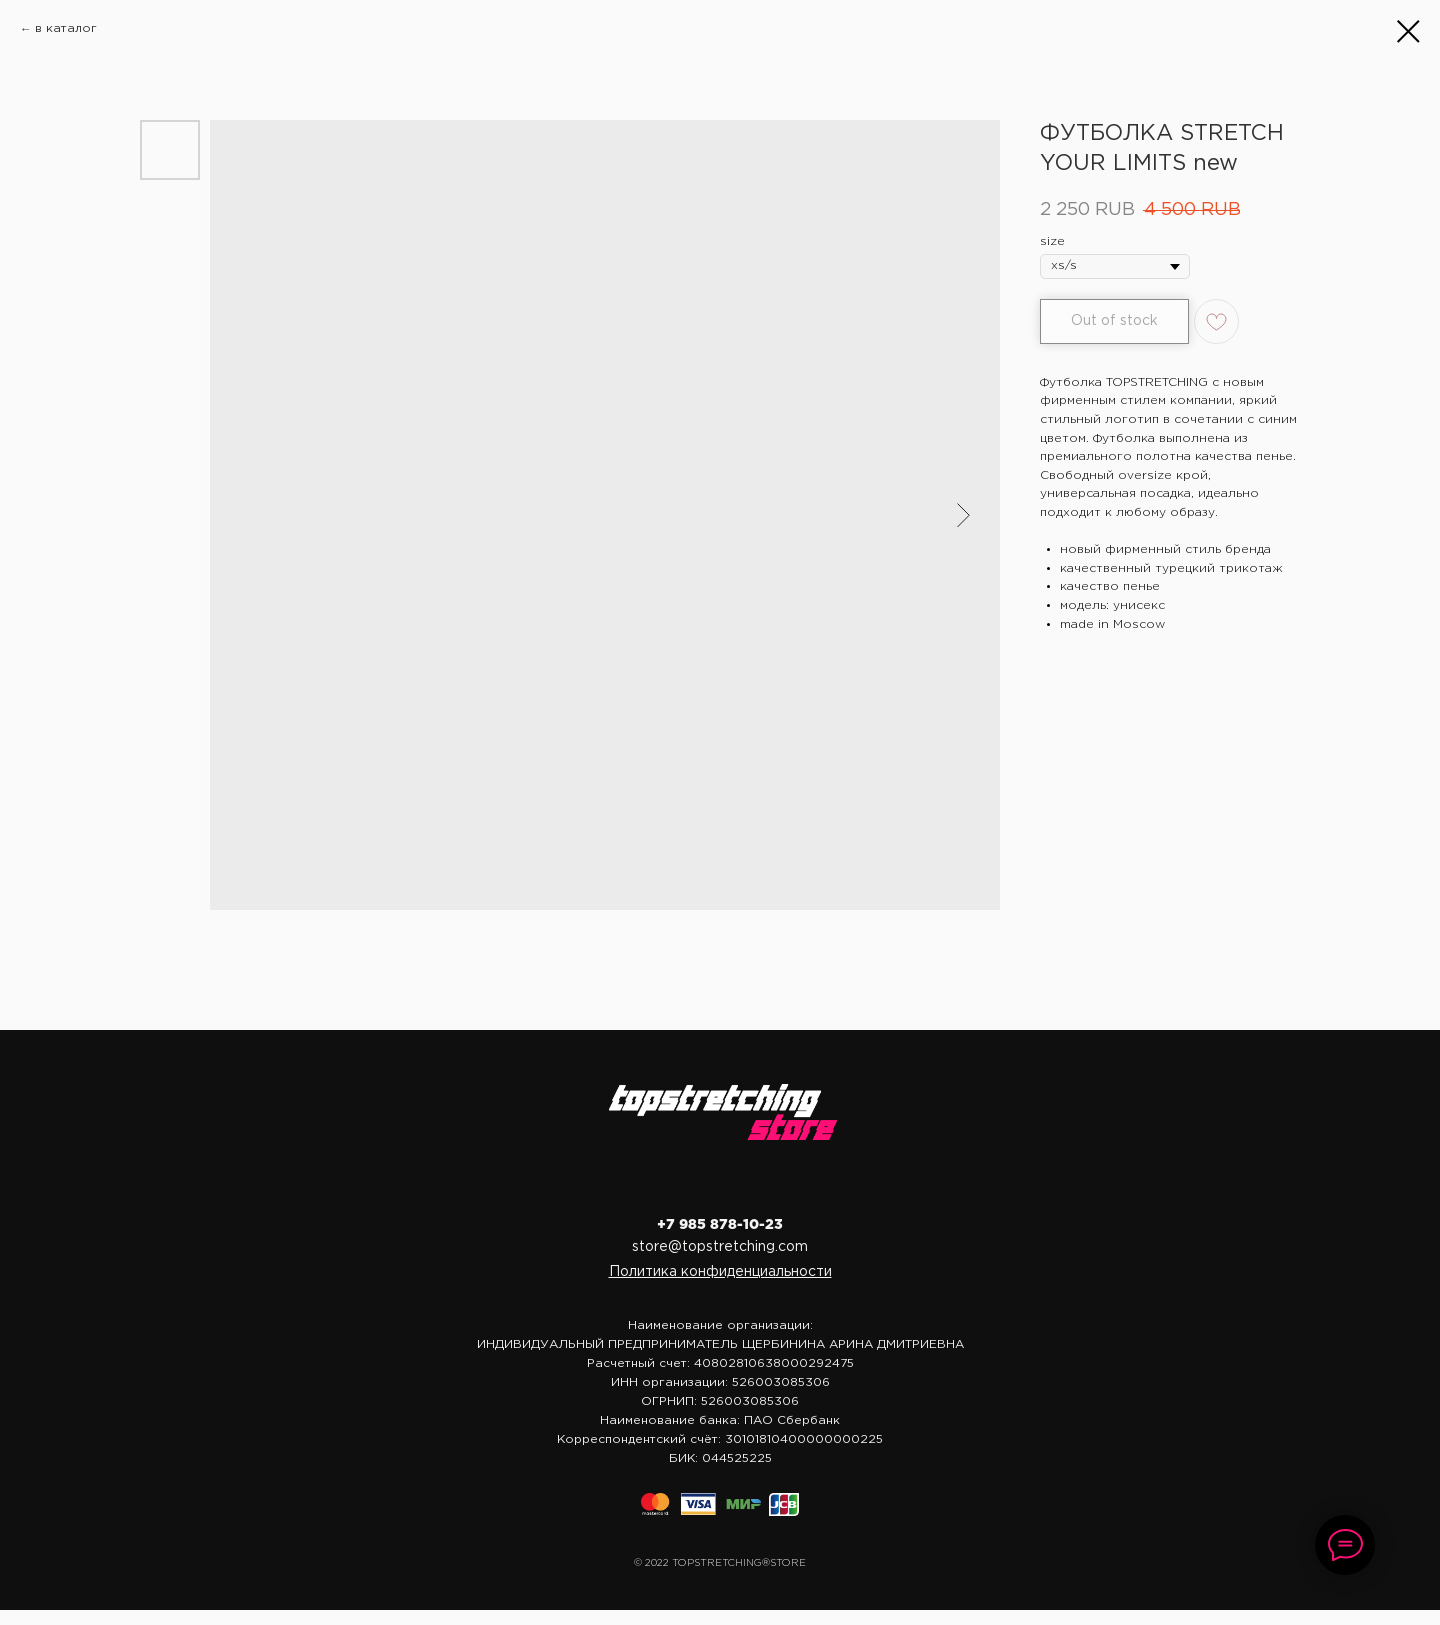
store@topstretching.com (720, 1247)
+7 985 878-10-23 (720, 1225)
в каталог (66, 28)
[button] (720, 1272)
